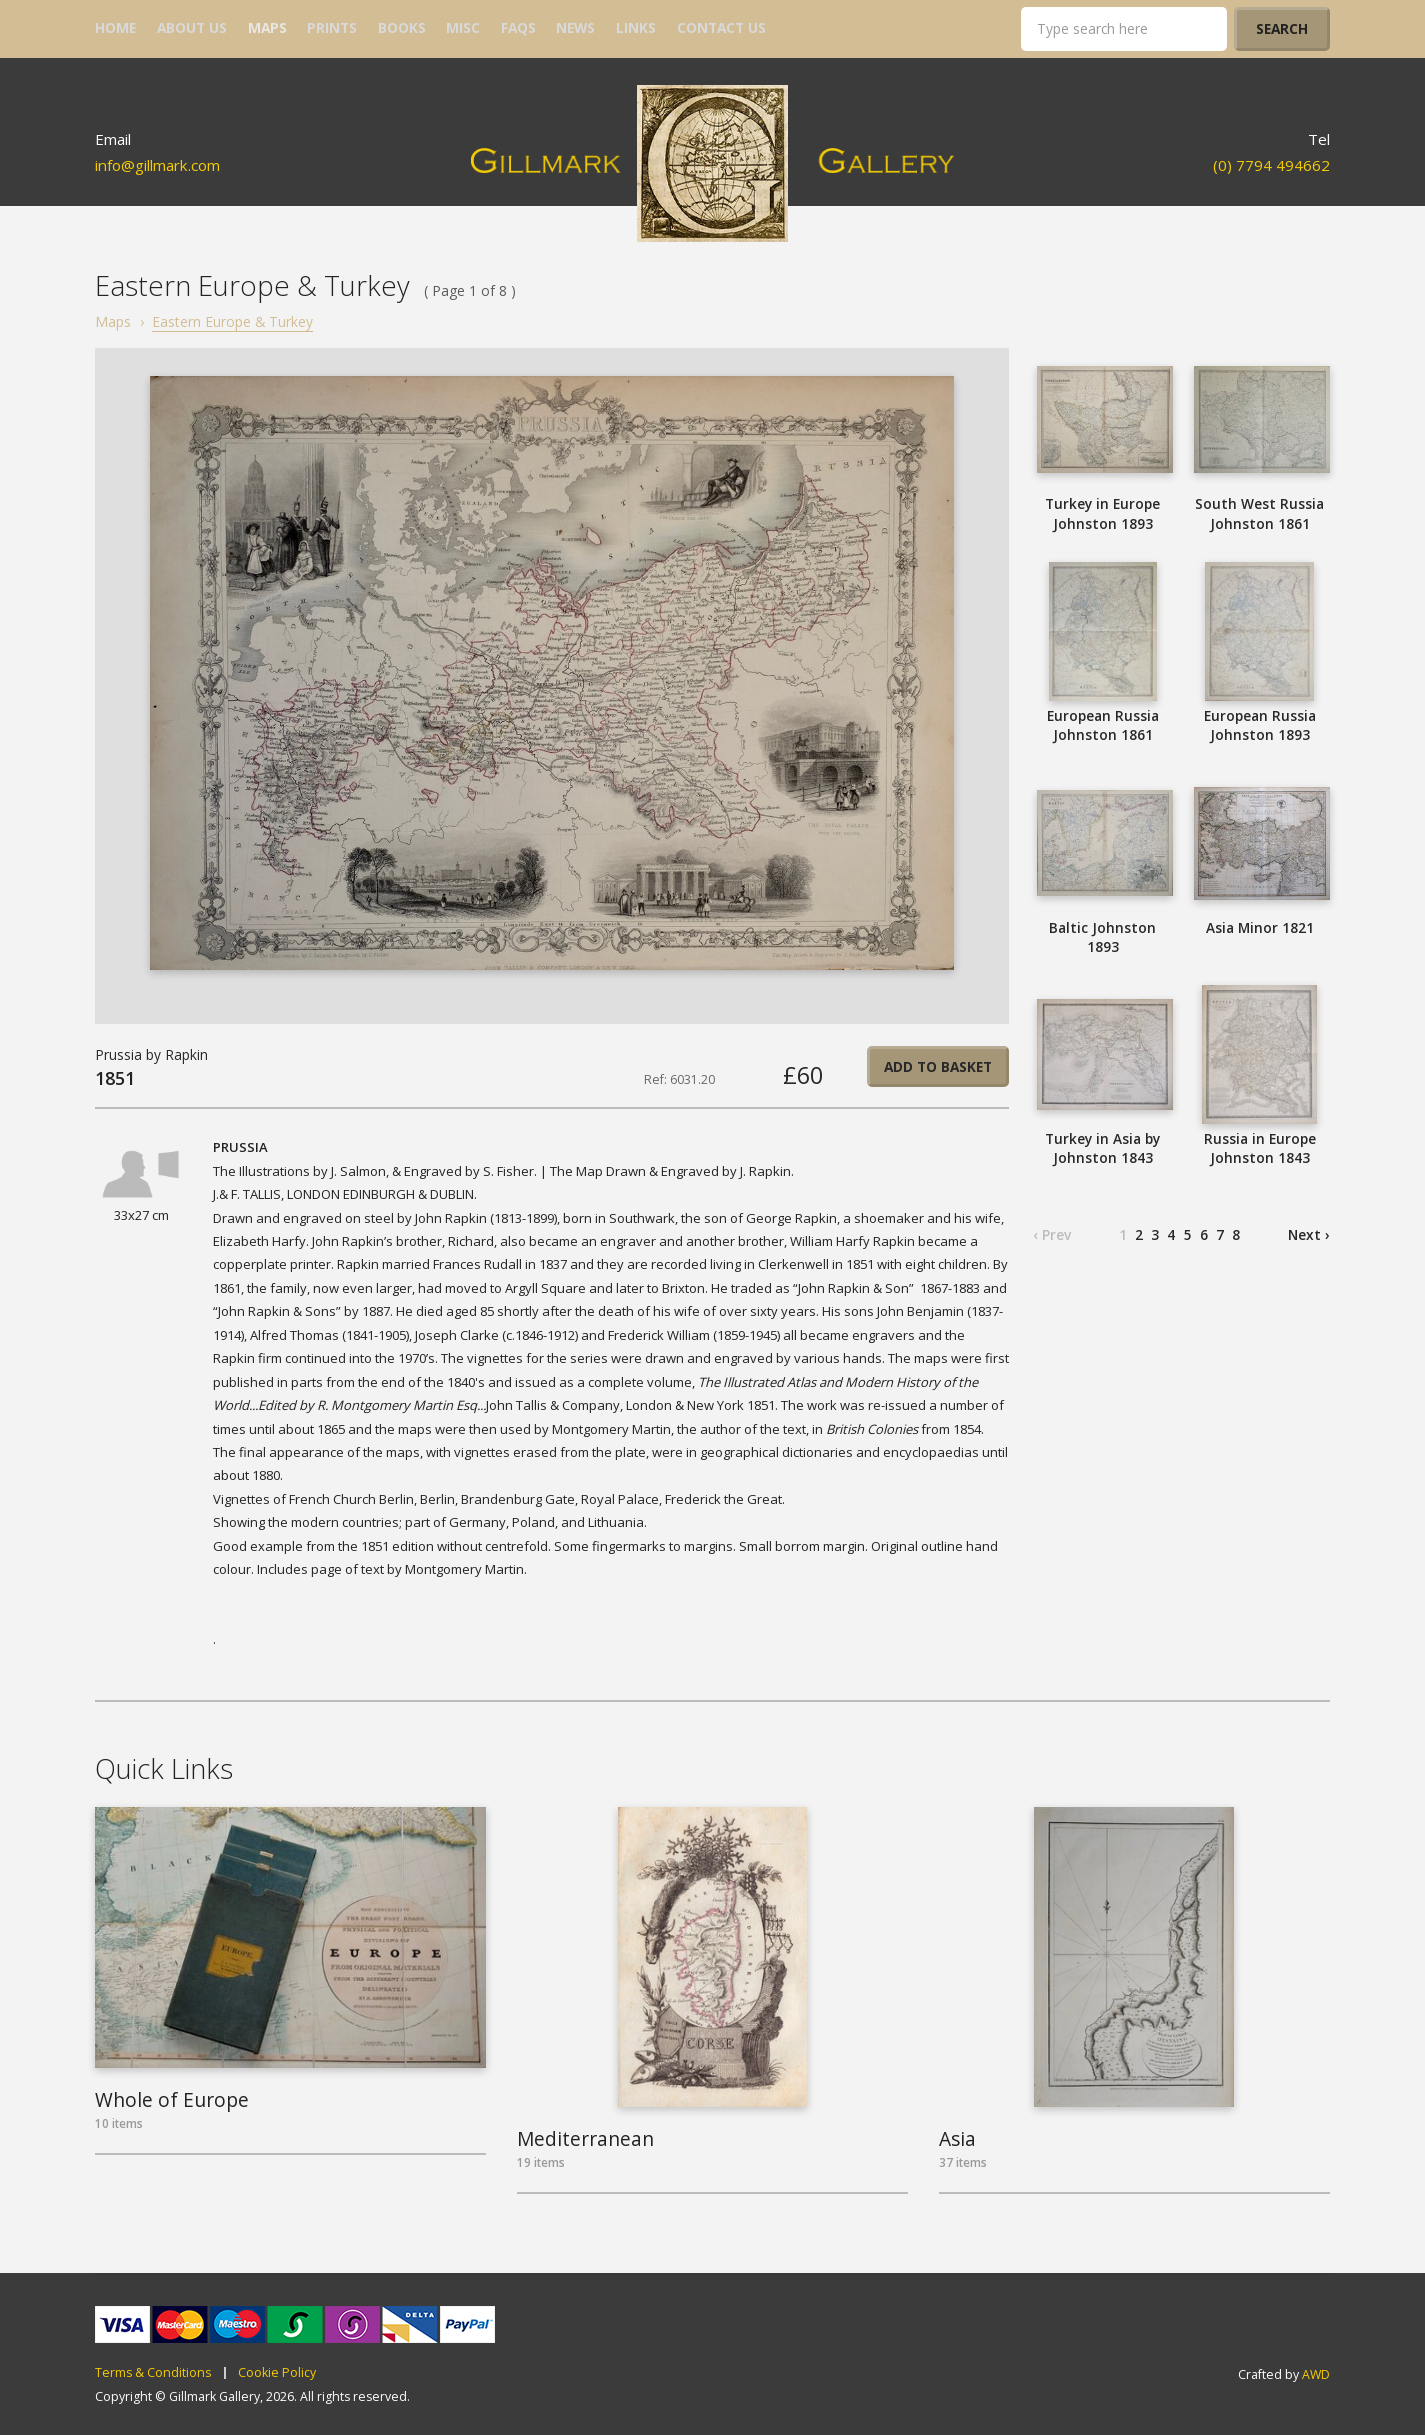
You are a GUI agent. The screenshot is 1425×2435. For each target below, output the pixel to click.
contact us (721, 27)
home (115, 27)
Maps (113, 321)
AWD (1316, 2374)
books (402, 27)
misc (463, 27)
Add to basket (938, 1066)
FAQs (518, 27)
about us (192, 27)
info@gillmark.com (157, 165)
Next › (1309, 1234)
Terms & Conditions (153, 2373)
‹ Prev (1052, 1234)
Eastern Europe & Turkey (232, 321)
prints (332, 27)
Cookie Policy (277, 2373)
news (575, 27)
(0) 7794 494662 (1271, 165)
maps (267, 27)
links (636, 27)
